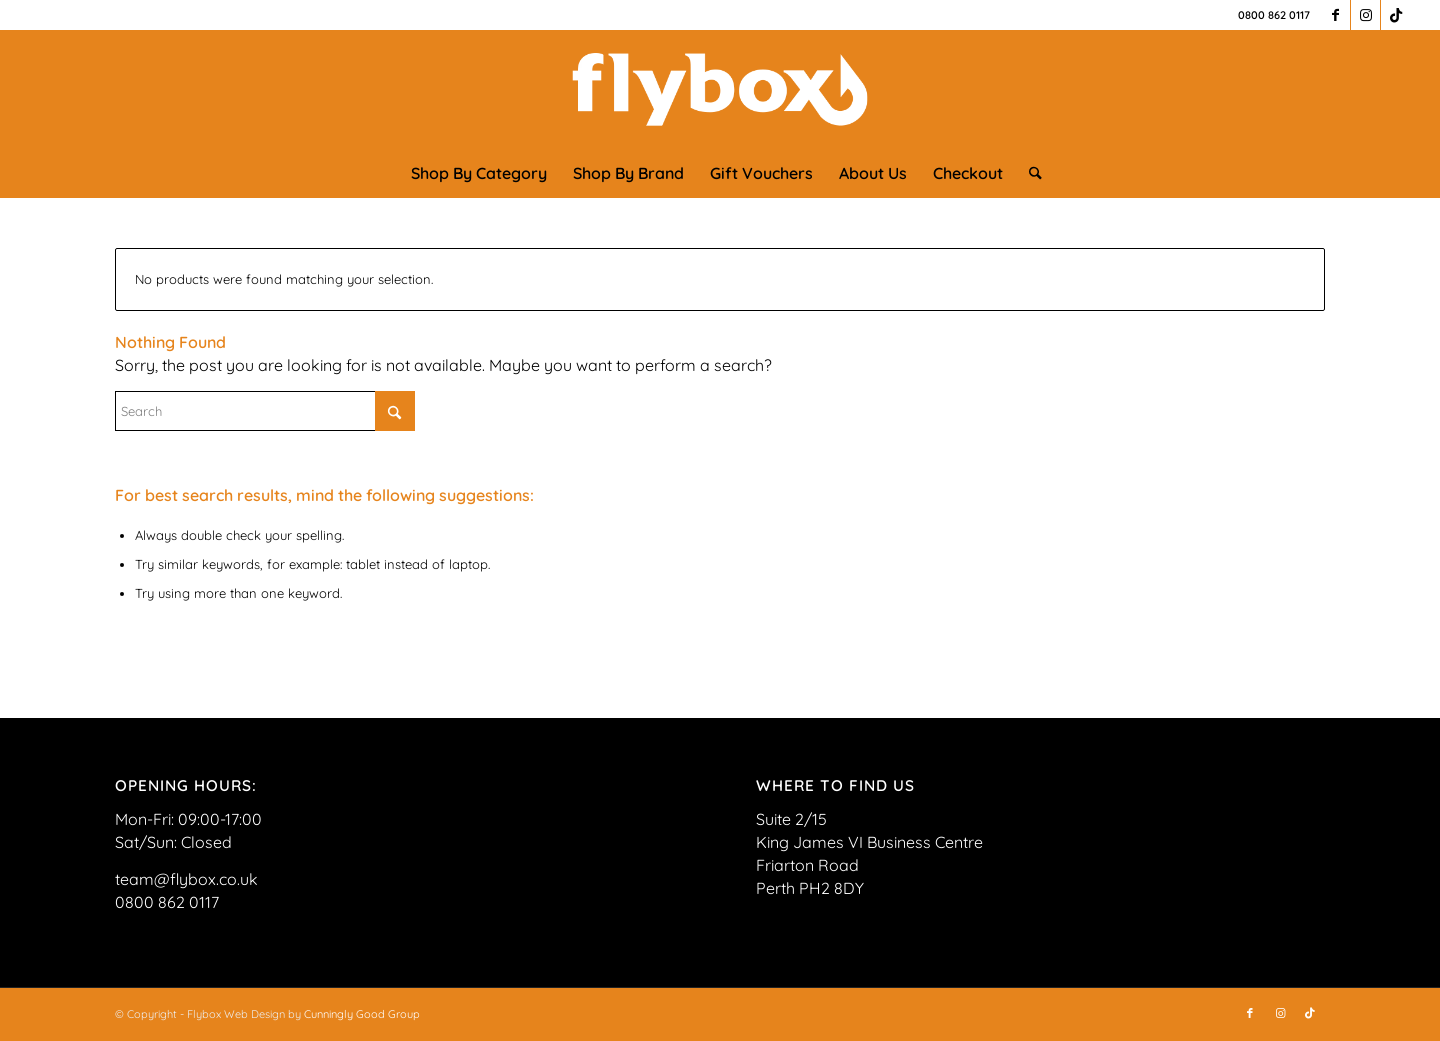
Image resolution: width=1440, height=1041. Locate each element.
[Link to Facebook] (1335, 15)
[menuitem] (479, 173)
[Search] (1029, 173)
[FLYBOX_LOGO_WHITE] (719, 89)
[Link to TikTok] (1396, 15)
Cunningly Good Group (362, 1014)
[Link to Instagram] (1365, 15)
